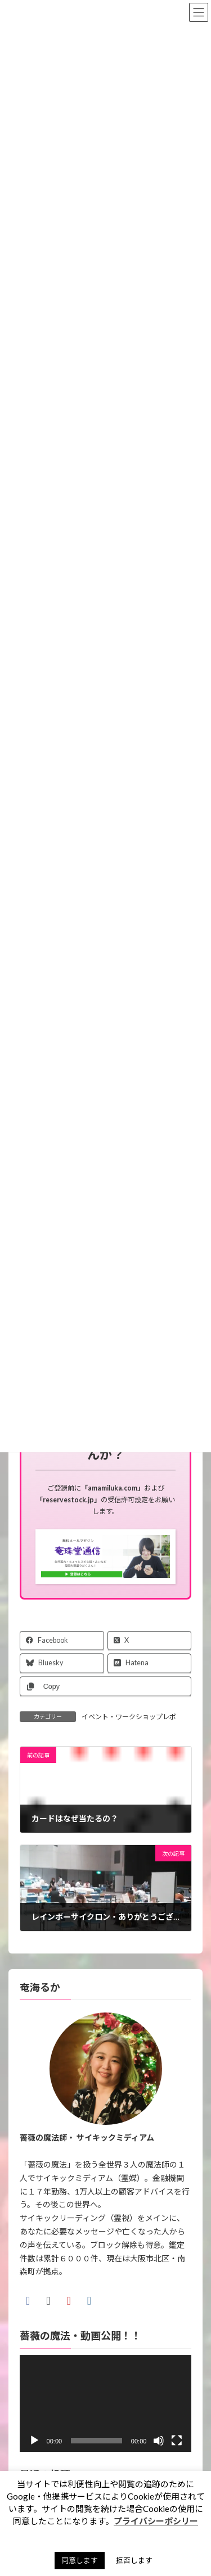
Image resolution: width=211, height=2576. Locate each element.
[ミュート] (158, 2440)
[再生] (34, 2440)
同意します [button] (79, 2560)
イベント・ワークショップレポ (129, 1716)
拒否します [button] (134, 2560)
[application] (106, 2403)
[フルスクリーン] (176, 2440)
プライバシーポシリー (156, 2521)
